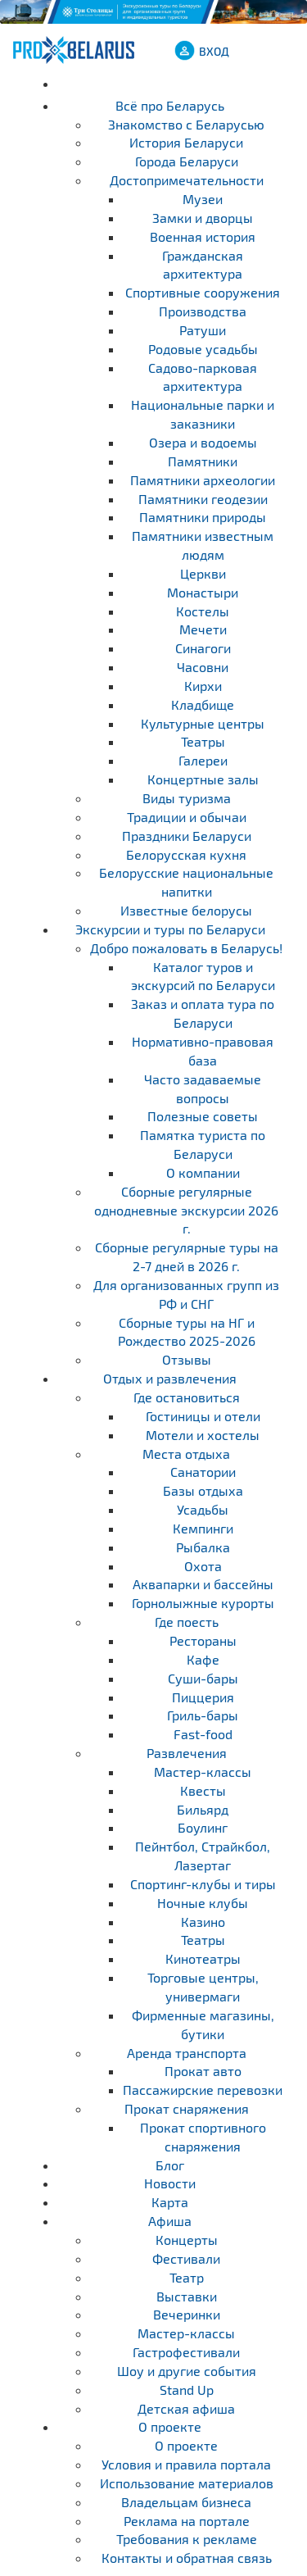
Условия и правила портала (186, 2464)
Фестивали (186, 2258)
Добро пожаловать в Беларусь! (186, 948)
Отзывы (186, 1359)
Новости (170, 2183)
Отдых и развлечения (170, 1378)
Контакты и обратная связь (187, 2557)
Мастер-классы (186, 2333)
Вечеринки (186, 2314)
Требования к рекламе (186, 2538)
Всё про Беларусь (169, 105)
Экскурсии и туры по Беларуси (170, 929)
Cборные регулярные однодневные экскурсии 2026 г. (186, 1210)
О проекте (169, 2426)
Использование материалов (186, 2483)
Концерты (187, 2239)
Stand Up (187, 2389)
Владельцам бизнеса (186, 2502)
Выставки (186, 2296)
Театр (186, 2277)
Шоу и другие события (186, 2370)
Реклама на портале (187, 2520)
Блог (170, 2165)
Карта (169, 2202)
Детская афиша (186, 2408)
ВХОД (214, 51)
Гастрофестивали (186, 2352)
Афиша (170, 2220)
